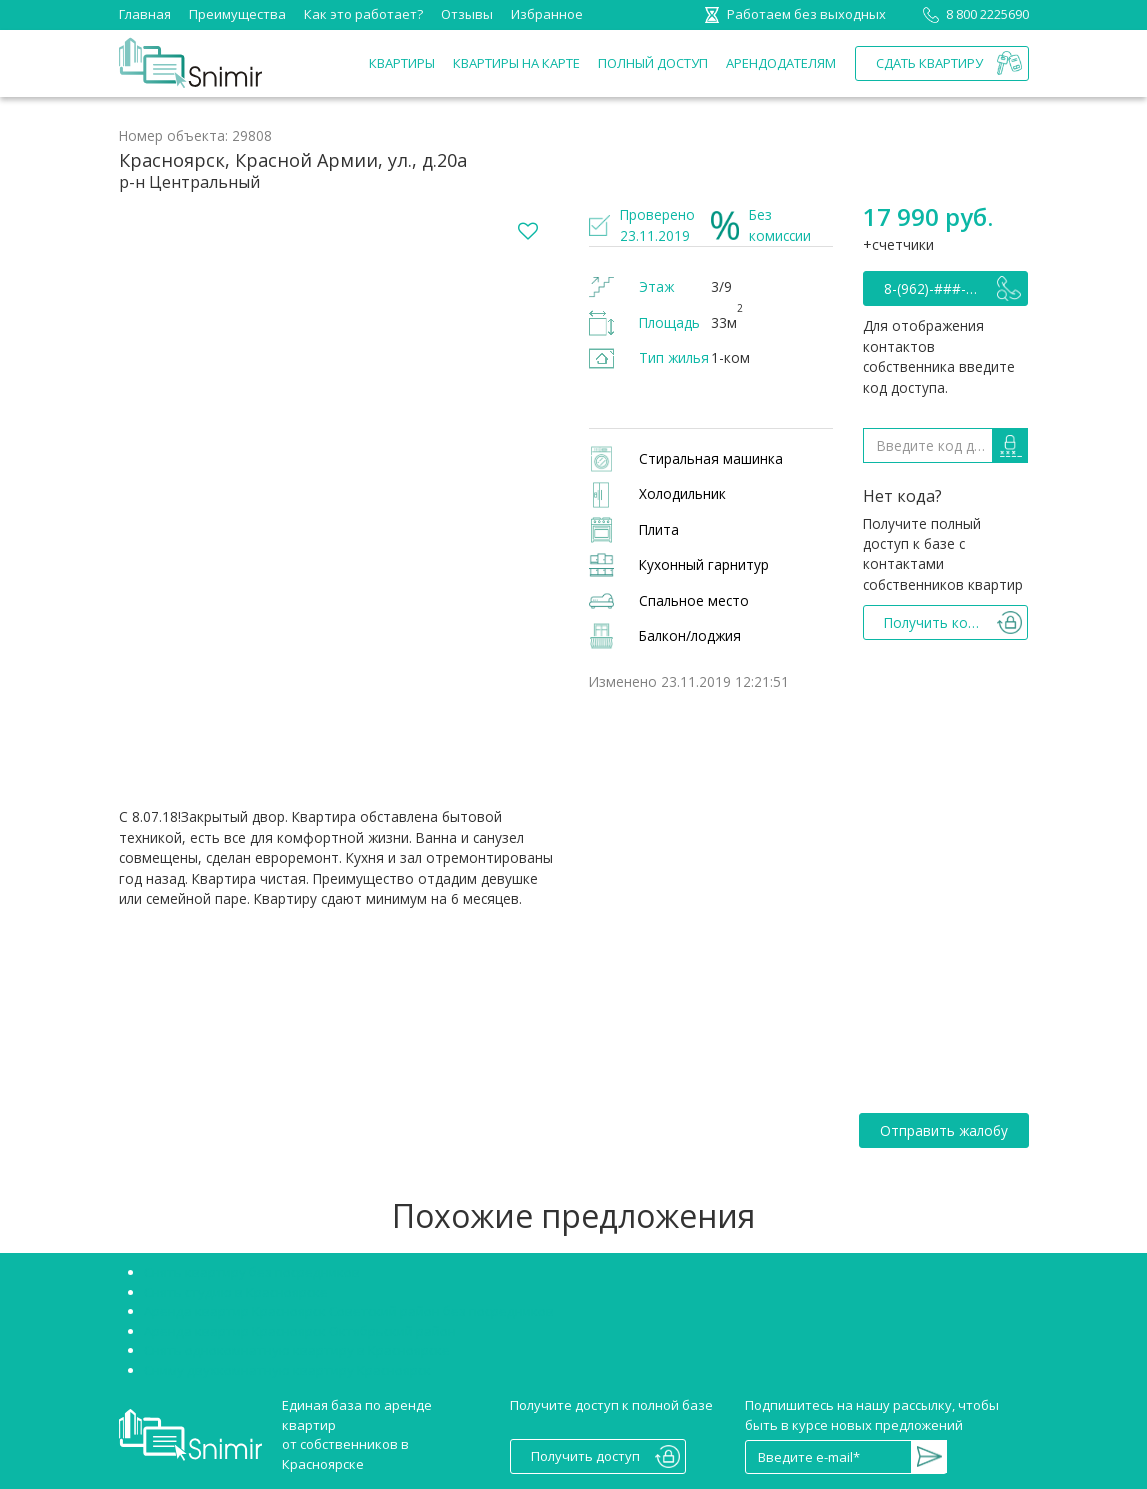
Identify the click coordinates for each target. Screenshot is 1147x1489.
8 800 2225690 (972, 14)
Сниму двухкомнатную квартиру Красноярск (287, 1370)
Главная (145, 14)
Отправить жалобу (944, 1130)
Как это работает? (363, 14)
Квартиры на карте (516, 63)
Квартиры (402, 63)
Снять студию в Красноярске (236, 1292)
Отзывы (467, 14)
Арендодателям (781, 63)
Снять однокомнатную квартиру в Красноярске (297, 1350)
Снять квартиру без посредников (252, 1272)
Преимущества (237, 14)
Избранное (547, 14)
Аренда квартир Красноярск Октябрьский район (300, 1331)
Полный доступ (653, 63)
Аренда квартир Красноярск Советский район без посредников (349, 1311)
